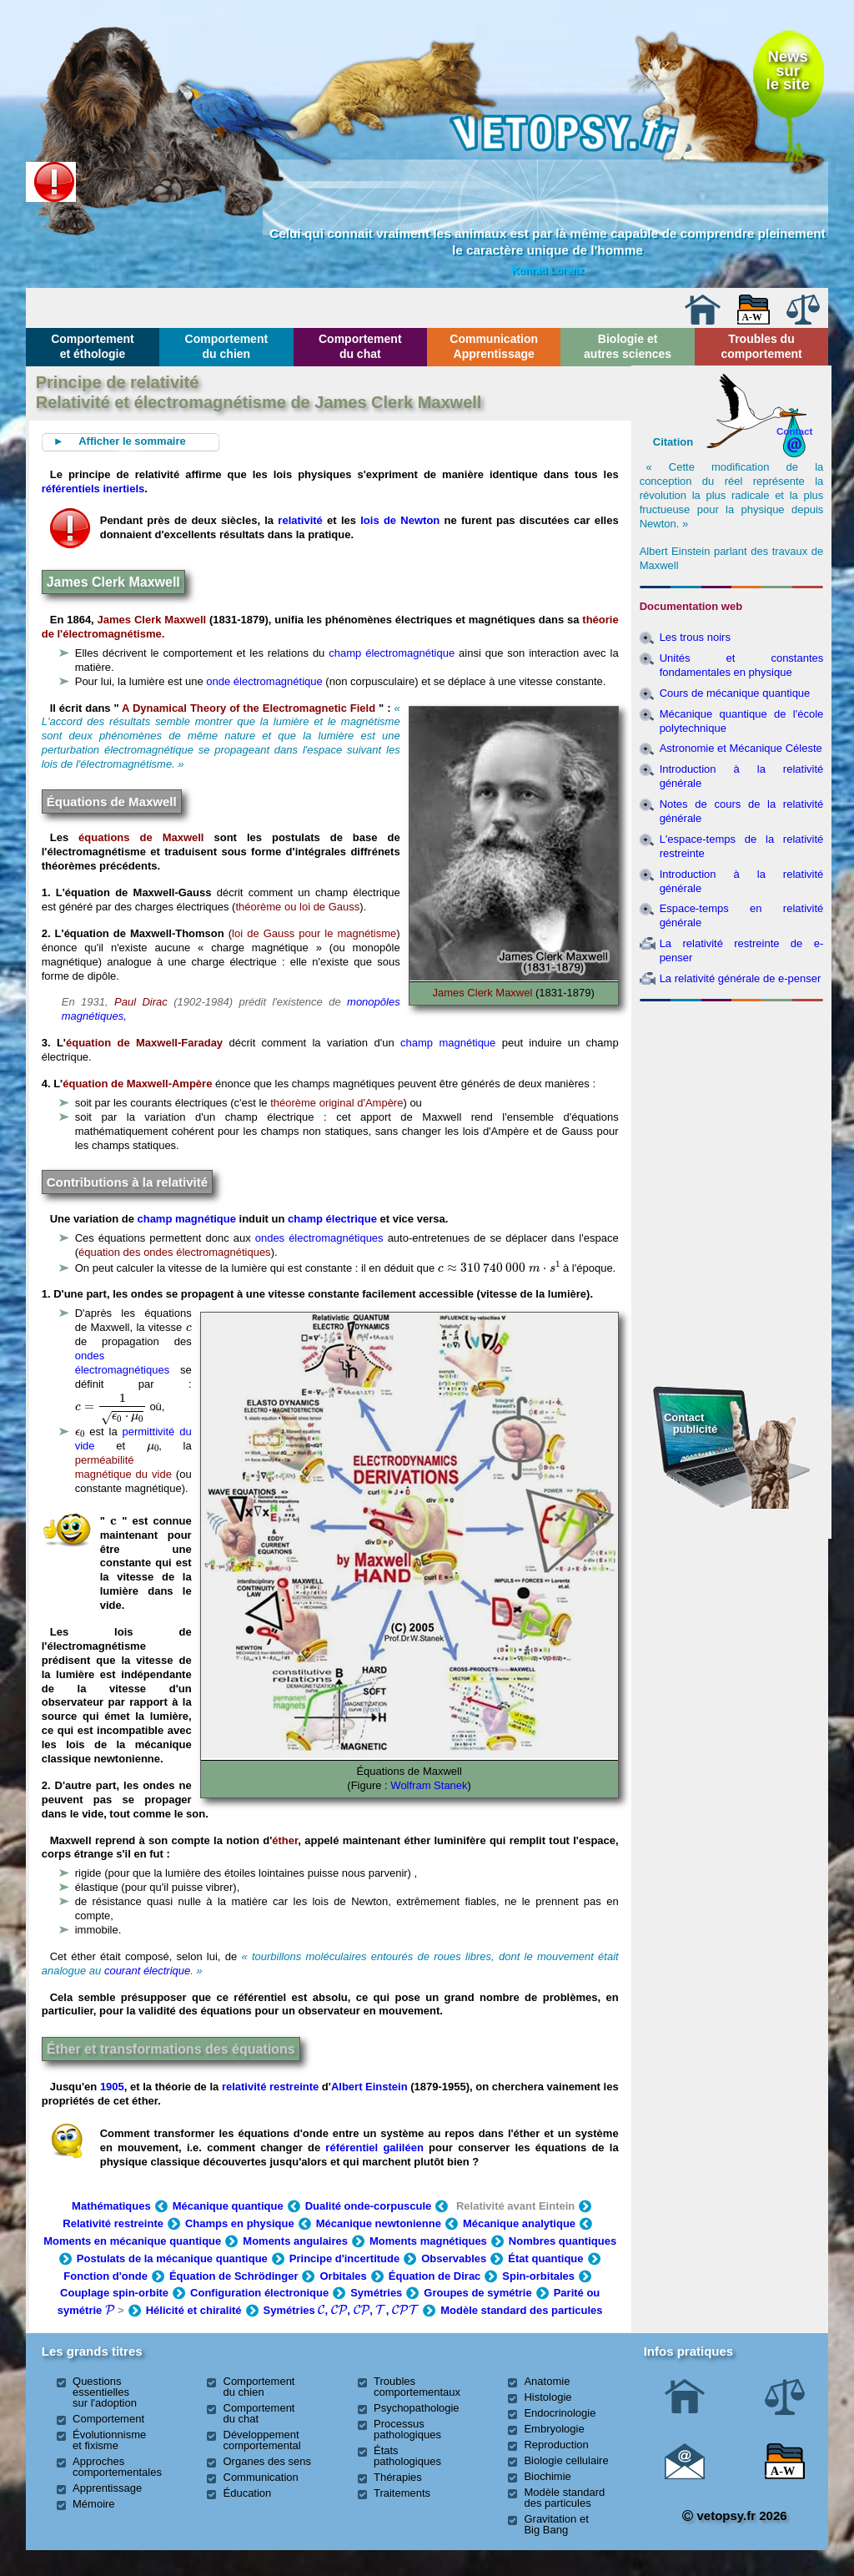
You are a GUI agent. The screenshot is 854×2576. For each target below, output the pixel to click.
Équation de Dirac (435, 2276)
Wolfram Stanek (428, 1785)
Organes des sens (268, 2461)
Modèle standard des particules (521, 2310)
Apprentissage (107, 2488)
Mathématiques (111, 2206)
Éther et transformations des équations (171, 2049)
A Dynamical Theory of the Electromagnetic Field (248, 708)
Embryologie (554, 2428)
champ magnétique (447, 1042)
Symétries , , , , (341, 2310)
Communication (261, 2477)
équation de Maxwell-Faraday (144, 1042)
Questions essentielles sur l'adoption (105, 2392)
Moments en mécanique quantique (132, 2241)
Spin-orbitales (538, 2276)
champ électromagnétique (392, 653)
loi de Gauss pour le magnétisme (314, 933)
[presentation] (499, 1266)
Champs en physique (239, 2223)
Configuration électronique (259, 2292)
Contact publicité (690, 1423)
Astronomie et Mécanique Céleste (741, 748)
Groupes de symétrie (477, 2292)
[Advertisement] (731, 1098)
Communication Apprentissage (494, 346)
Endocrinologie (559, 2413)
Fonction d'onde (105, 2276)
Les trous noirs (695, 637)
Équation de (234, 2276)
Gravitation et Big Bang (556, 2524)
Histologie (547, 2397)
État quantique (545, 2258)
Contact (794, 431)
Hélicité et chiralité (194, 2310)
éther (285, 1840)
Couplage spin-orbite (114, 2292)
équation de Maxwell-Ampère (137, 1083)
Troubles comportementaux (417, 2386)
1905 (112, 2086)
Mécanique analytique (519, 2223)
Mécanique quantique (228, 2206)
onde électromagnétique (264, 681)
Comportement (108, 2418)
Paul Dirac (141, 1002)
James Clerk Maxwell (152, 619)
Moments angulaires (295, 2241)
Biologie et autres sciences (627, 346)
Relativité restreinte (113, 2223)
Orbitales (342, 2276)
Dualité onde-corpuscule (368, 2206)
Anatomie (547, 2381)
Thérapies (398, 2477)
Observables (453, 2258)
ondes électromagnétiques (319, 1238)
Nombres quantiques (562, 2241)
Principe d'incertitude (344, 2258)
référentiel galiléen (374, 2147)
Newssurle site (788, 70)
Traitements (402, 2493)
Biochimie (547, 2476)
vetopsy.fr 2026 (734, 2515)
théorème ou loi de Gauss (297, 906)
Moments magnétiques (428, 2241)
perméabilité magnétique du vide (123, 1467)
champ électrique (332, 1218)
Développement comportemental (262, 2440)
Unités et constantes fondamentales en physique (742, 665)
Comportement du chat (360, 346)
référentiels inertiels (93, 488)
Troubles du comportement (761, 346)
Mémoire (94, 2504)
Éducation (248, 2493)
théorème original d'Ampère (336, 1102)
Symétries (376, 2292)
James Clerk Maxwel (482, 992)
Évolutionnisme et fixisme (109, 2440)
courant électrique (147, 1970)
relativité (300, 520)
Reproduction (556, 2444)
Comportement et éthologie (92, 346)
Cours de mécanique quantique (735, 693)
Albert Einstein (370, 2086)
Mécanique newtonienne (378, 2223)
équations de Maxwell (140, 837)
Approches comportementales (117, 2466)
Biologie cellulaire (566, 2460)
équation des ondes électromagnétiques (174, 1252)
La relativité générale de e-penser (740, 978)
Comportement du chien (227, 346)
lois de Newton (400, 520)
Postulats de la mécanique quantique (172, 2258)
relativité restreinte (270, 2086)
